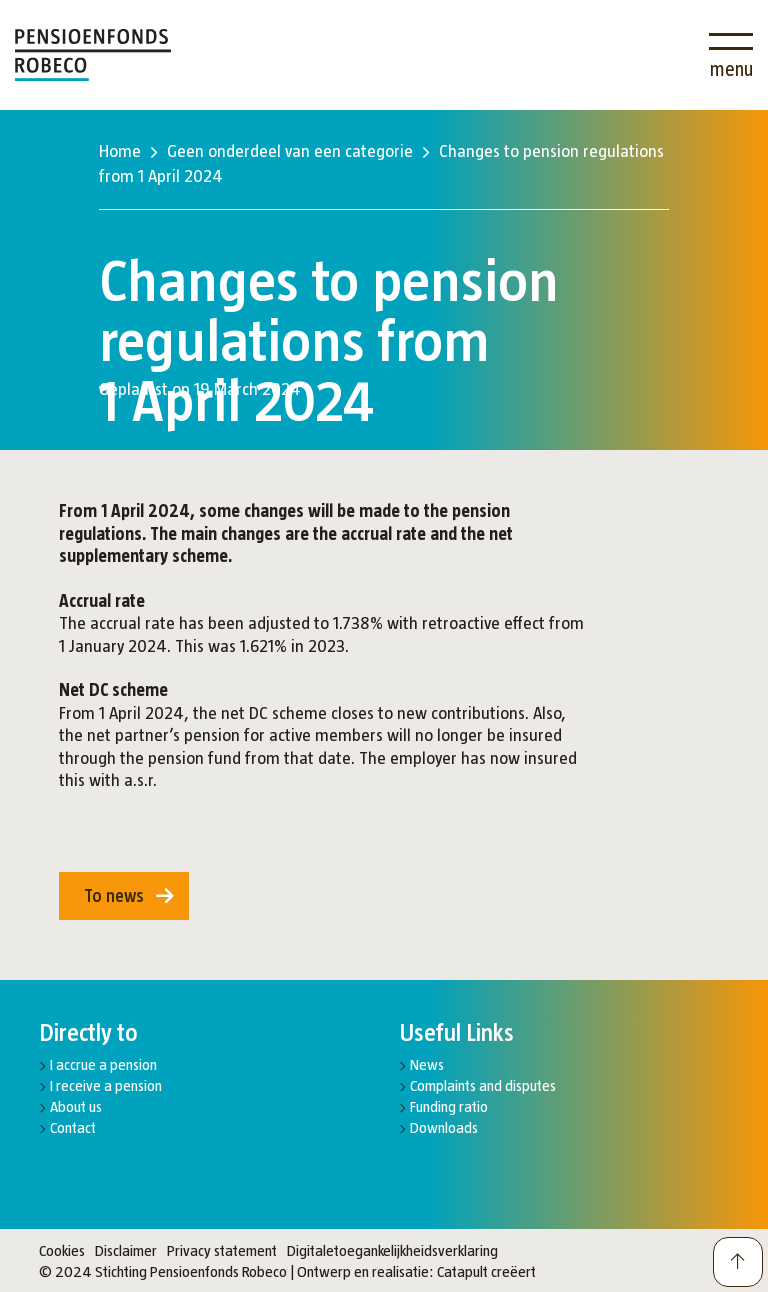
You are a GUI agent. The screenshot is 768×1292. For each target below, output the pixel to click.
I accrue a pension (103, 1064)
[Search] (671, 42)
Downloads (444, 1127)
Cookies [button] (62, 1250)
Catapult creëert (486, 1271)
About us (76, 1106)
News (427, 1064)
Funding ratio (449, 1106)
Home (120, 151)
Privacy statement (222, 1250)
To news (114, 896)
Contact (73, 1127)
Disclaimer (126, 1250)
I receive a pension (106, 1085)
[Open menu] (731, 55)
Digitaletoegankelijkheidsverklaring (392, 1250)
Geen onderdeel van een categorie (290, 151)
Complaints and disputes (483, 1085)
